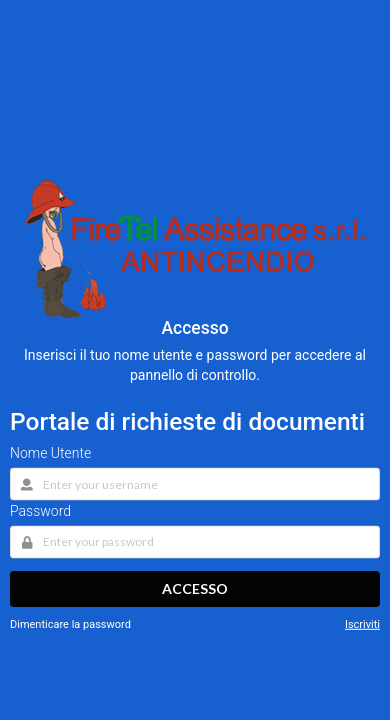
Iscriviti (362, 624)
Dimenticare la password (70, 624)
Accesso (195, 588)
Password (40, 510)
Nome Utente (50, 452)
